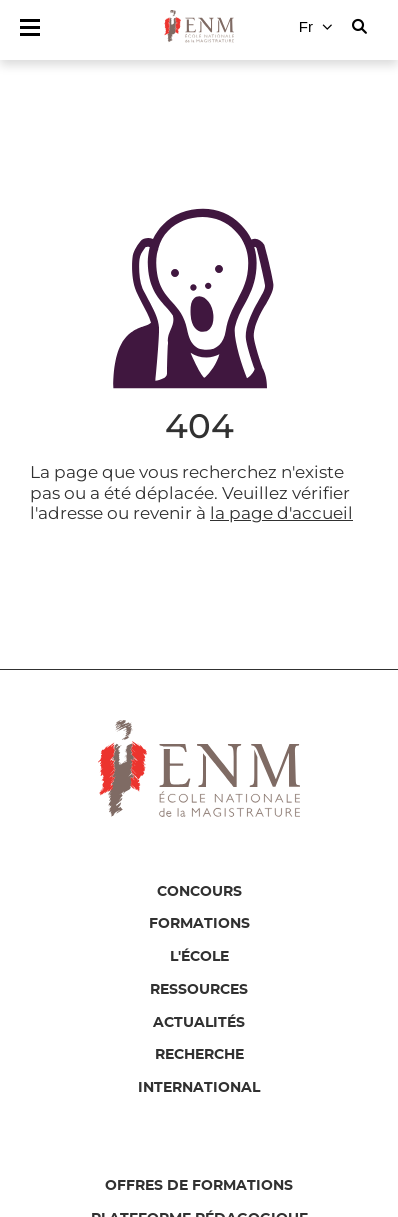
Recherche (199, 1055)
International (199, 1088)
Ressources (199, 990)
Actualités (199, 1023)
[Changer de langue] (316, 27)
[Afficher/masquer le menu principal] (30, 27)
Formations (199, 924)
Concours (199, 892)
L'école (199, 957)
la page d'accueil (281, 513)
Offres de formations (199, 1186)
